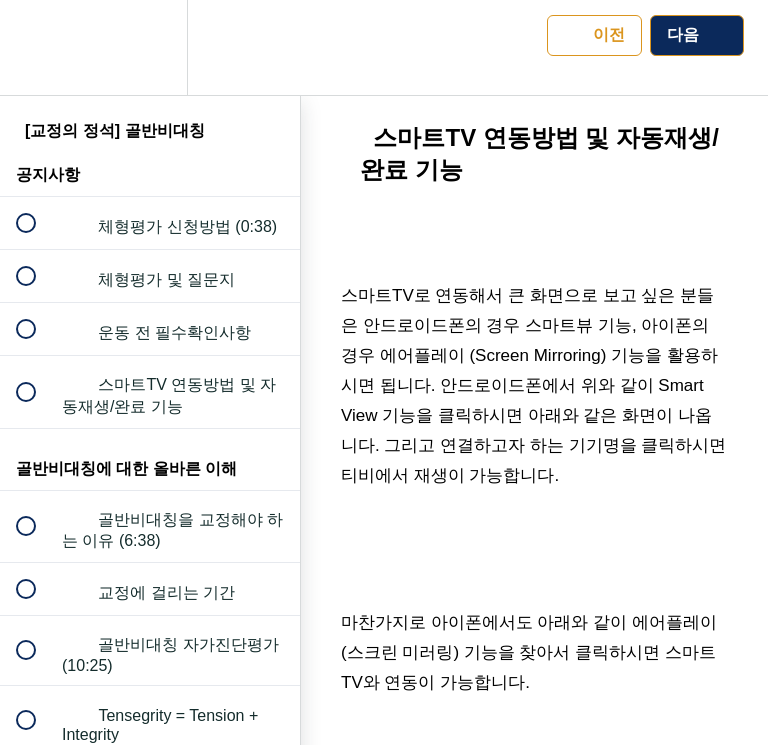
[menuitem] (150, 47)
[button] (37, 47)
